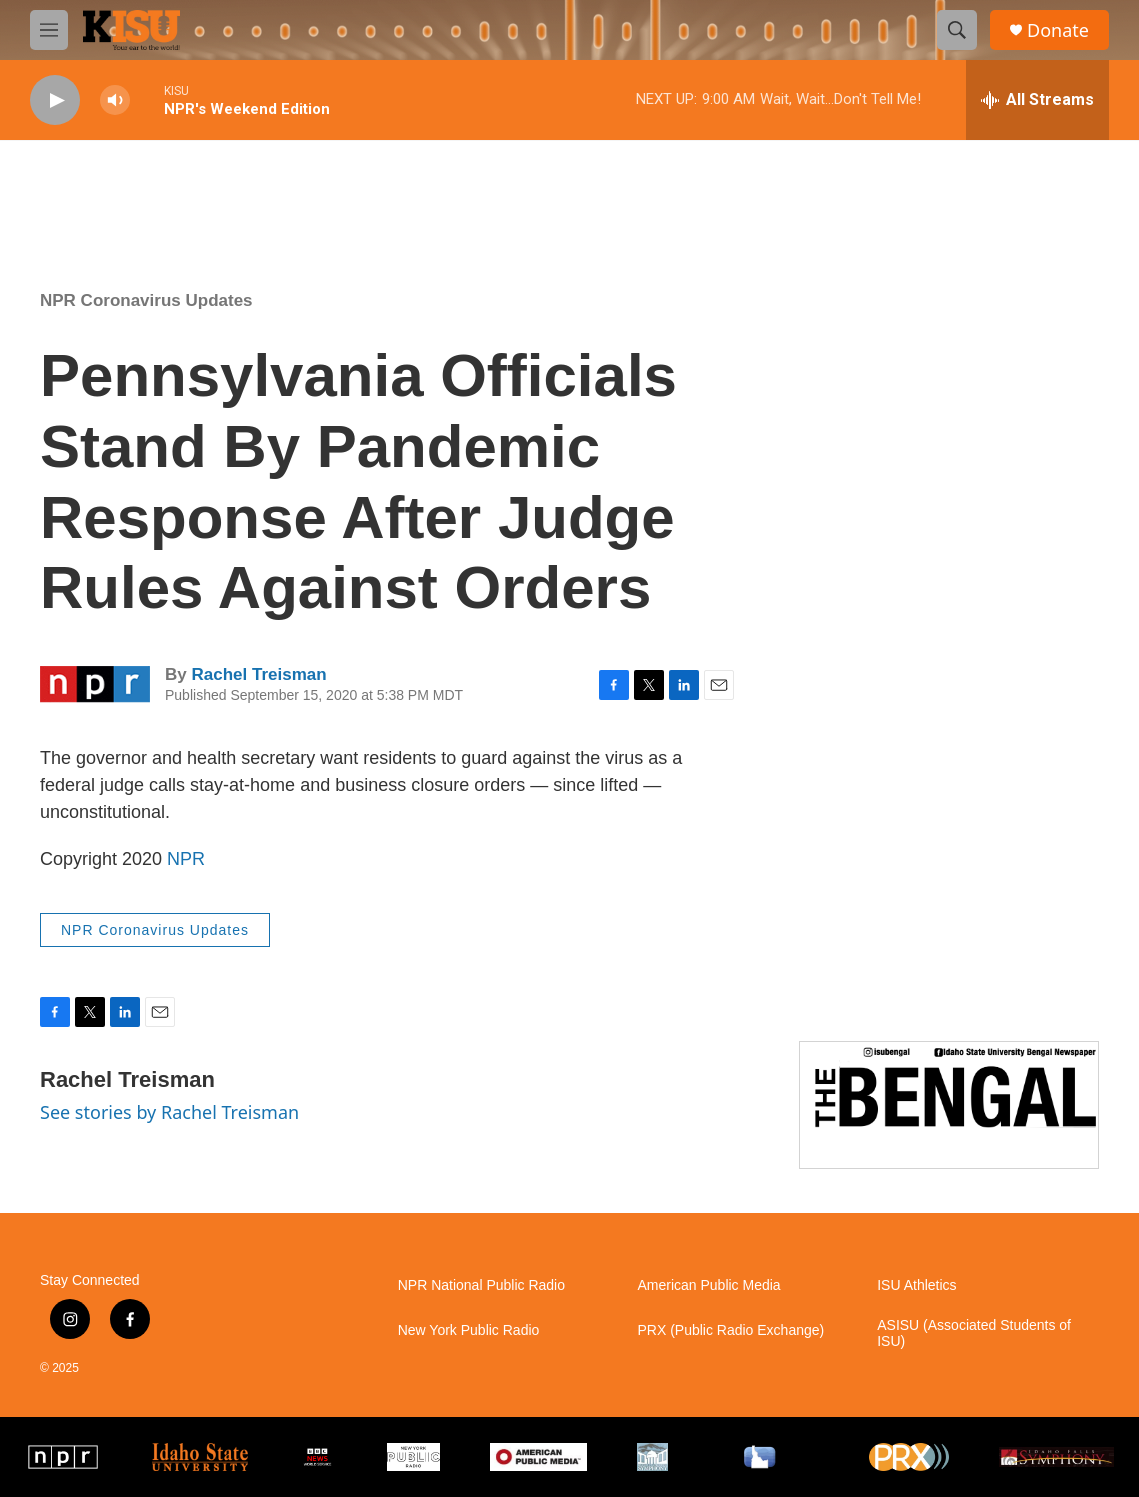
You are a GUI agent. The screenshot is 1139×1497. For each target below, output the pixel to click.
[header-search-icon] (957, 30)
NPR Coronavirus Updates (146, 300)
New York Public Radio (469, 1330)
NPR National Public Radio (481, 1285)
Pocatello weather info (320, 191)
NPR (186, 859)
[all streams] (1037, 100)
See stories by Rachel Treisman (169, 1112)
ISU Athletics (916, 1285)
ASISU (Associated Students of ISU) (974, 1333)
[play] (55, 100)
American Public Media (708, 1285)
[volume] (115, 100)
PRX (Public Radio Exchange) (730, 1330)
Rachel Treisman (258, 674)
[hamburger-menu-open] (49, 30)
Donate (1058, 30)
